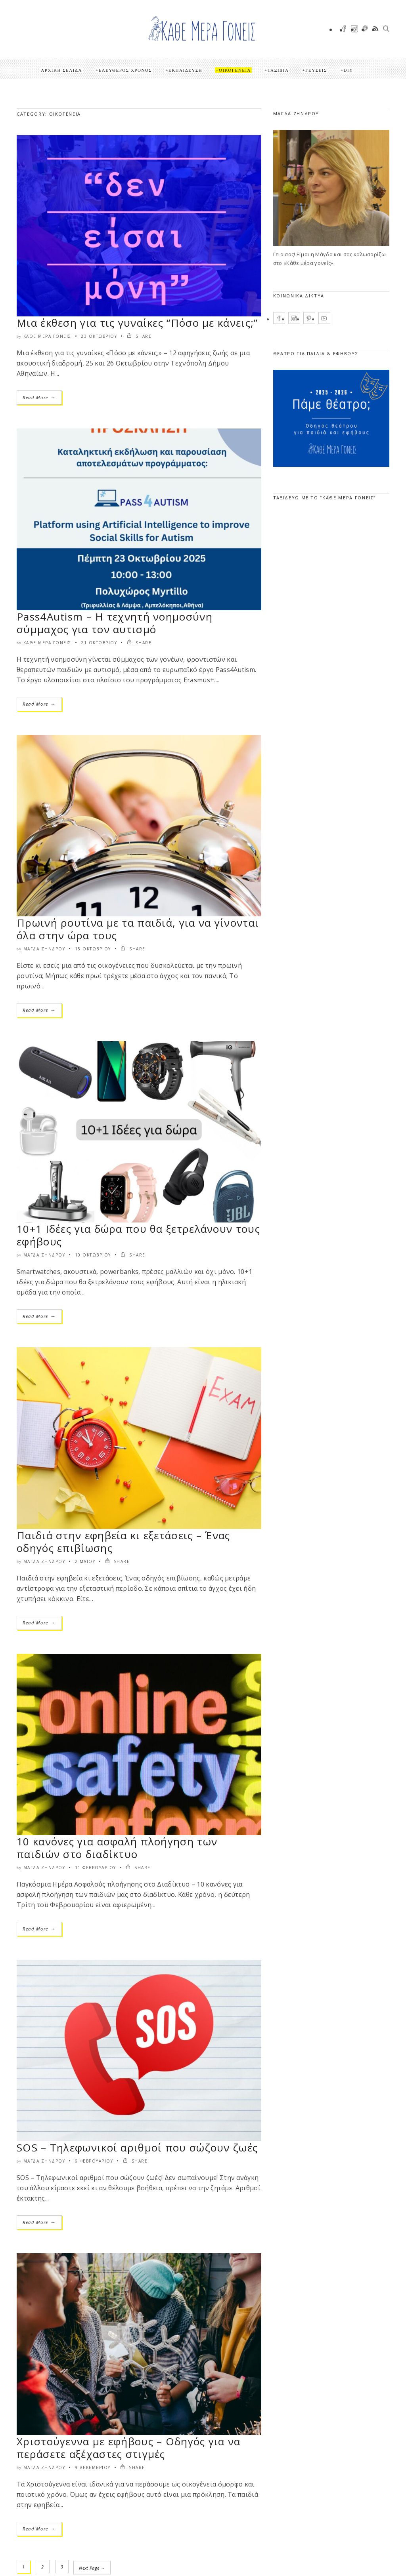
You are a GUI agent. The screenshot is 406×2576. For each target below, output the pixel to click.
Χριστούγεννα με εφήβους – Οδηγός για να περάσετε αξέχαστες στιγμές (129, 2447)
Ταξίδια (278, 70)
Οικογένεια (235, 70)
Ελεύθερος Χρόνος (125, 70)
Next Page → (93, 2567)
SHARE (139, 336)
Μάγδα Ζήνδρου (44, 949)
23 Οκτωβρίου (99, 336)
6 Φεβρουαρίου (94, 2161)
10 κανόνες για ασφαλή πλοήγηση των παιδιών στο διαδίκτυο (117, 1847)
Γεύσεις (316, 70)
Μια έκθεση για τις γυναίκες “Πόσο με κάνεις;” (137, 323)
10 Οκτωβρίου (93, 1255)
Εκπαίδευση (185, 70)
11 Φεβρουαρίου (95, 1867)
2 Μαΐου (85, 1561)
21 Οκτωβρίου (99, 642)
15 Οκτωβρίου (93, 949)
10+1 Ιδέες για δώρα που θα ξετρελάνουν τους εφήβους (138, 1235)
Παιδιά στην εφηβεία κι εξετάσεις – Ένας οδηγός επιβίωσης (123, 1541)
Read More (39, 397)
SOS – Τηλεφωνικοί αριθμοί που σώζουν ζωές (137, 2147)
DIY (348, 70)
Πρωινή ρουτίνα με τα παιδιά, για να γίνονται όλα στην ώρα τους (138, 929)
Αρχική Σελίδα (61, 70)
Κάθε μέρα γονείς (47, 336)
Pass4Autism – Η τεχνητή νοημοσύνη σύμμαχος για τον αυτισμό (115, 622)
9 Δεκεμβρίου (93, 2467)
